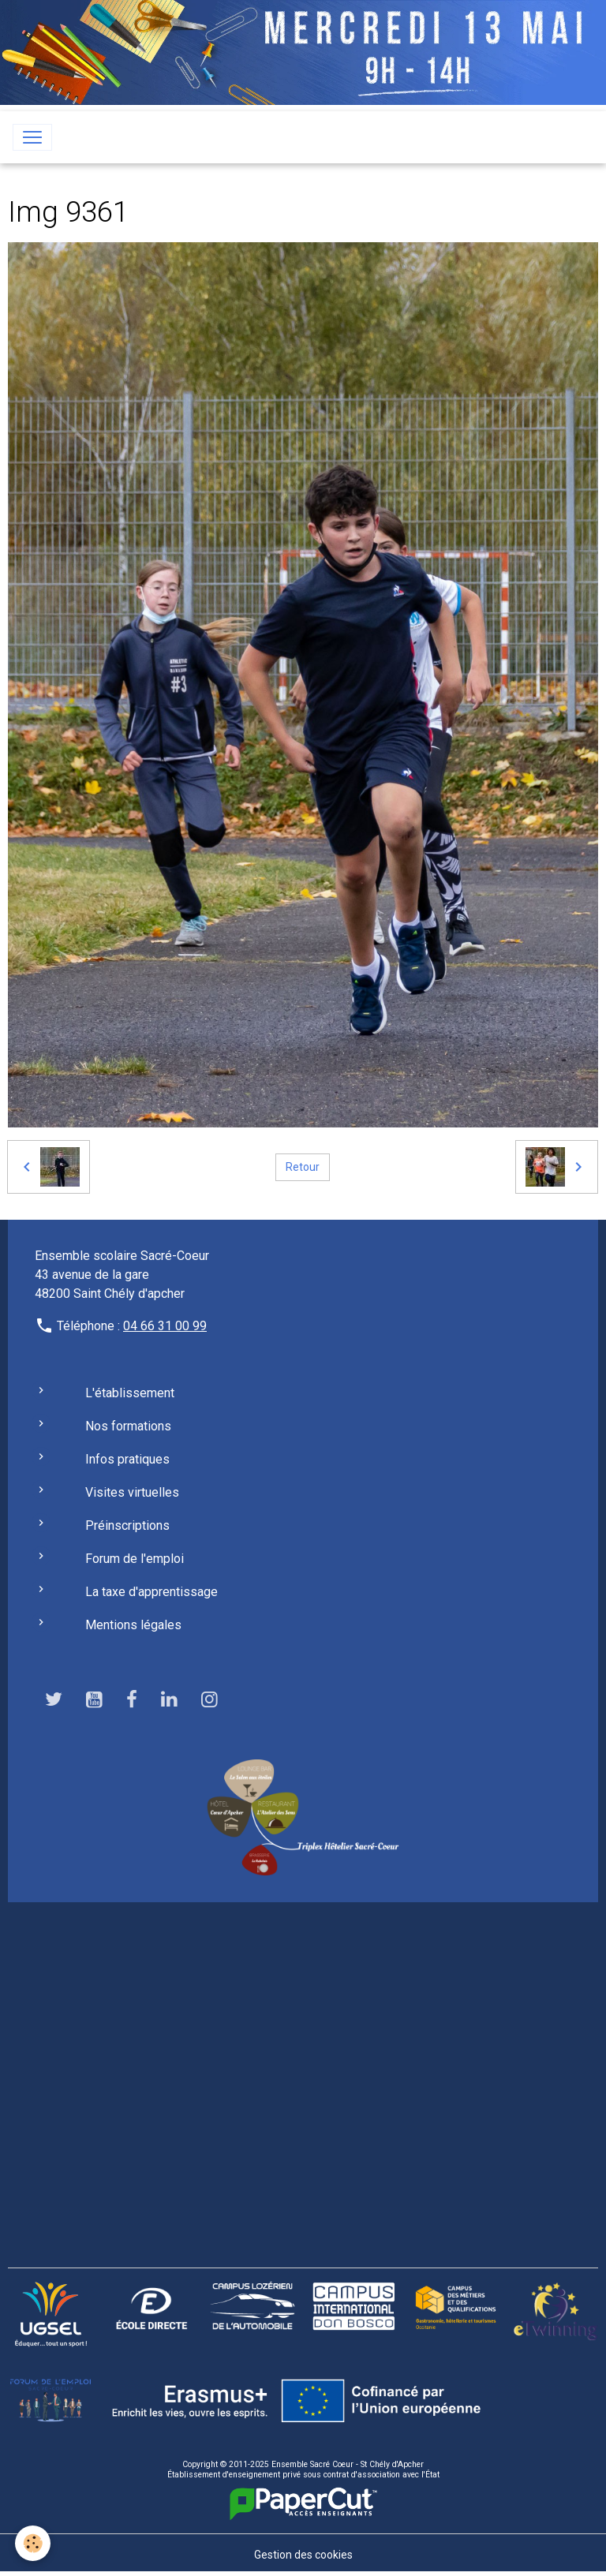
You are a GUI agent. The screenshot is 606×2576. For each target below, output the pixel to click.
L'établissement (129, 1392)
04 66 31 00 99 (165, 1325)
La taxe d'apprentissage (151, 1591)
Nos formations (128, 1426)
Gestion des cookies (303, 2554)
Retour (303, 1167)
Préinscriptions (127, 1525)
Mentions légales (133, 1624)
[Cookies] (33, 2543)
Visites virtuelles (132, 1492)
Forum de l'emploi (134, 1558)
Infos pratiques (127, 1459)
